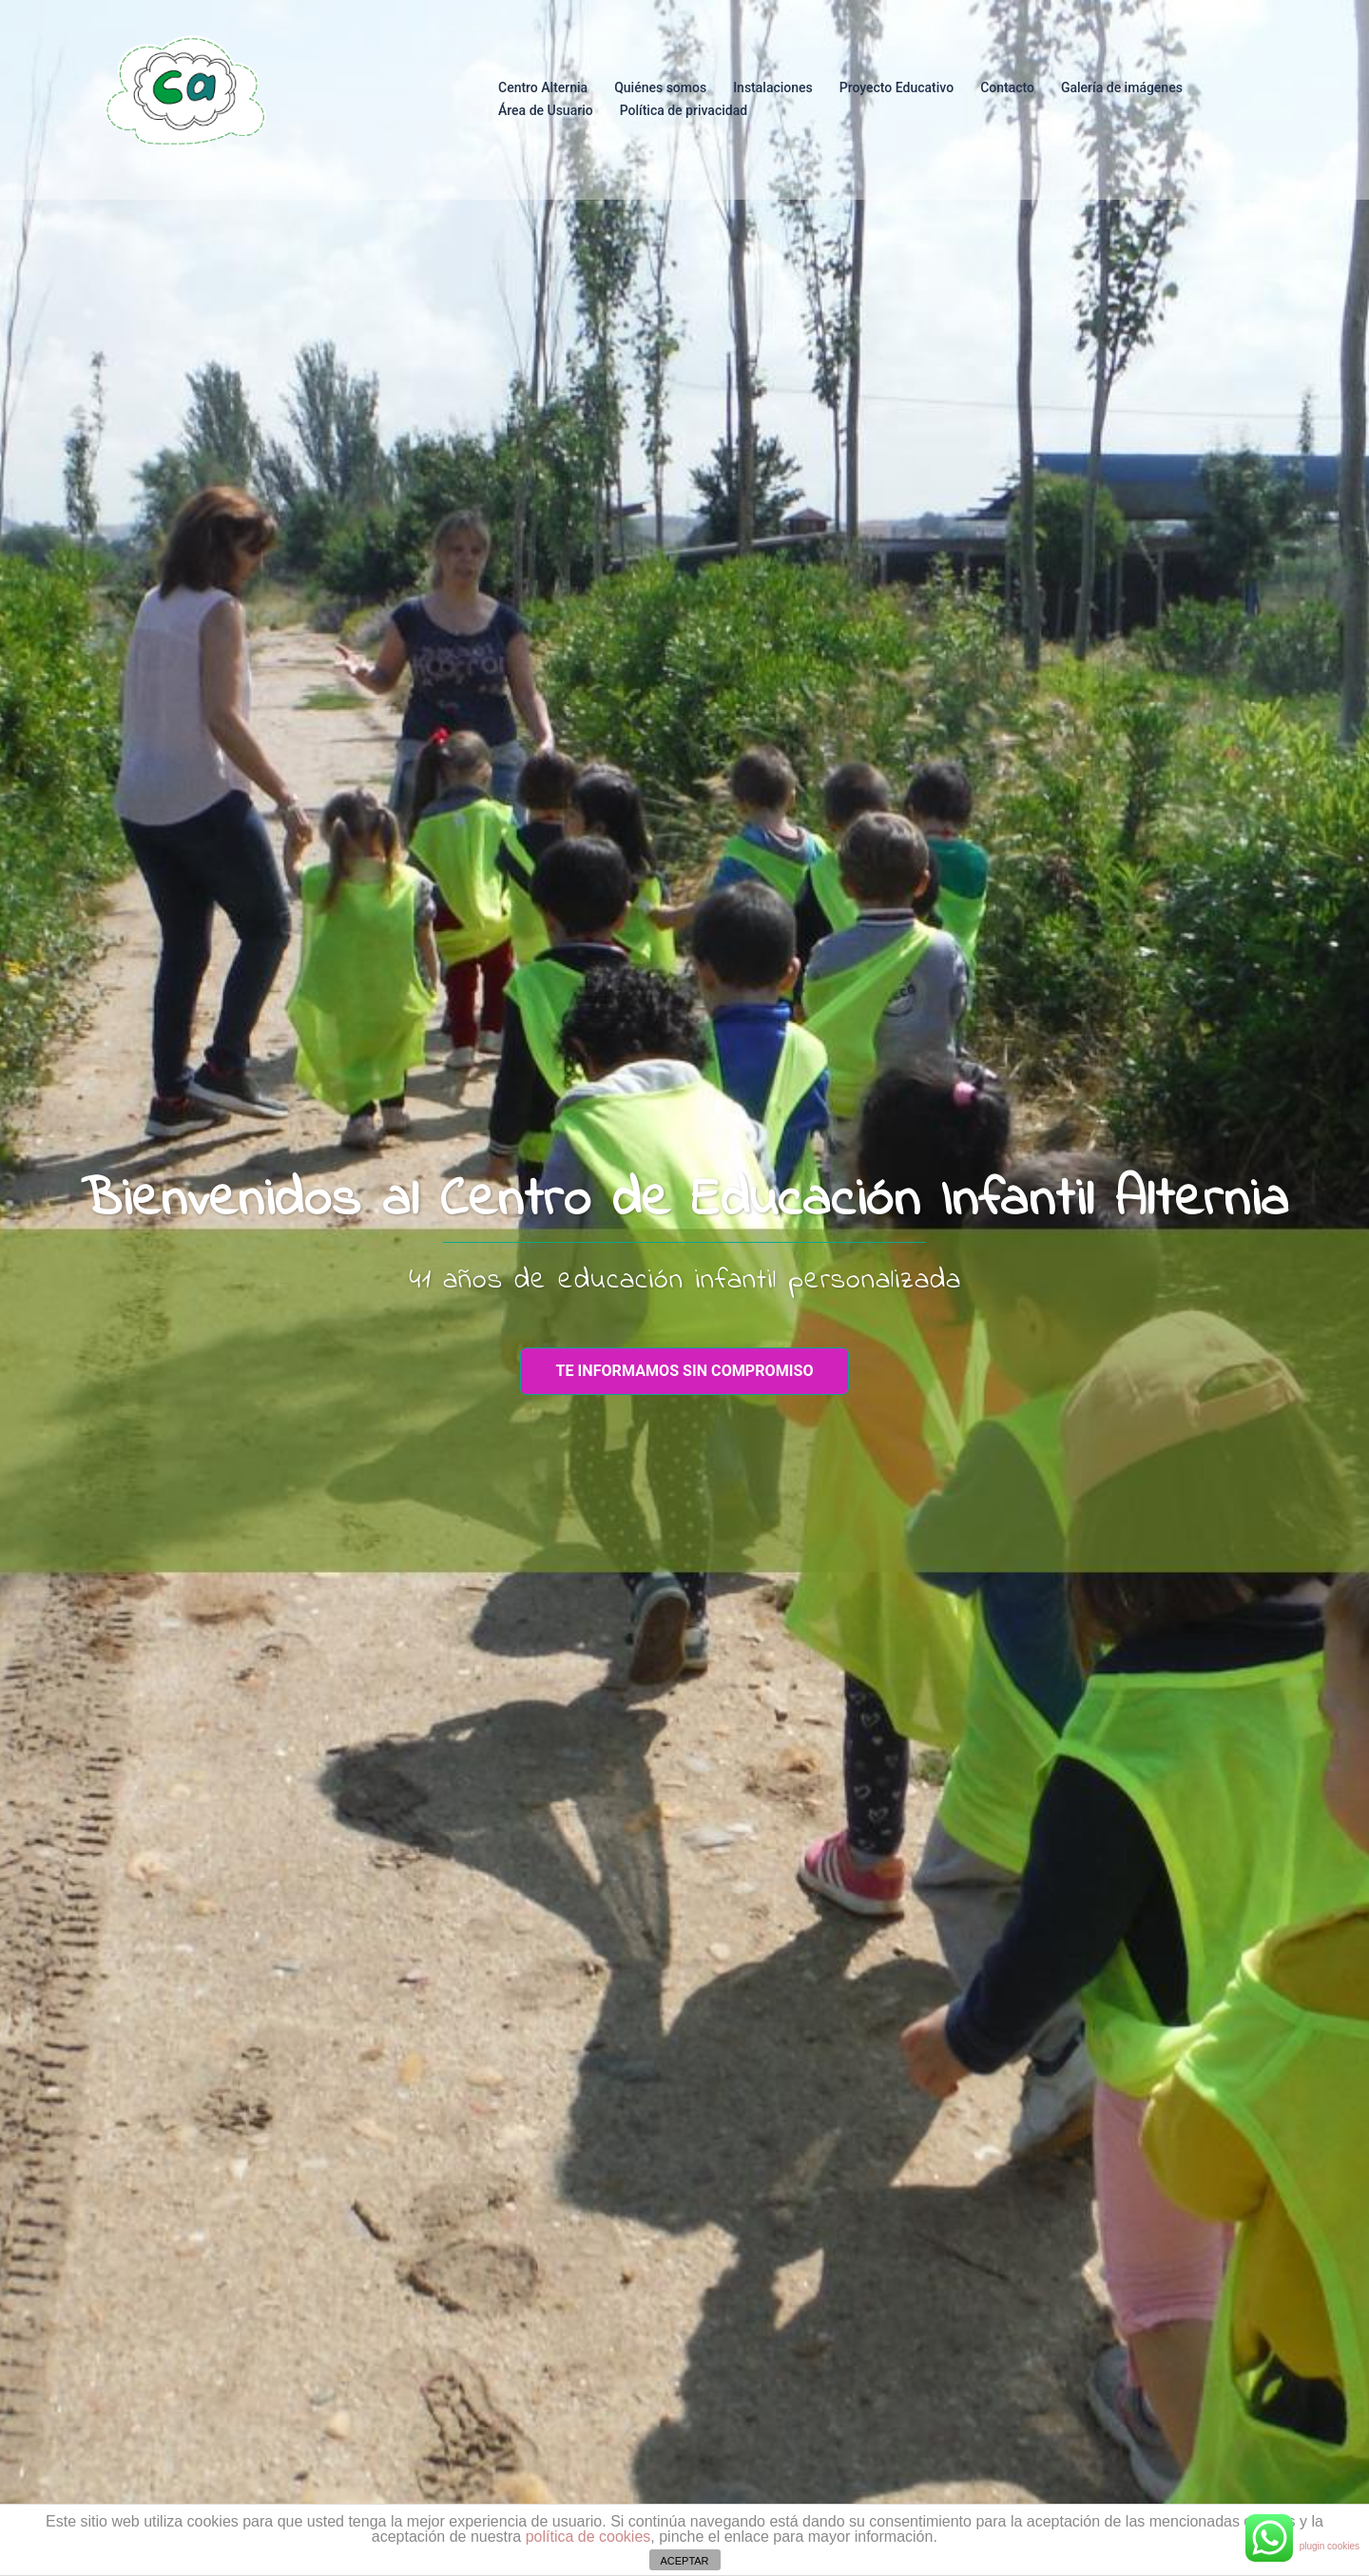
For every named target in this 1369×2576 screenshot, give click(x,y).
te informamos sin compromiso (685, 1371)
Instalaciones (773, 87)
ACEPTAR (684, 2560)
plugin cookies (1329, 2546)
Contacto (1007, 87)
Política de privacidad (683, 110)
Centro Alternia (543, 87)
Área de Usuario (545, 110)
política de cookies (588, 2536)
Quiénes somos (660, 87)
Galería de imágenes (1122, 87)
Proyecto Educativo (896, 87)
